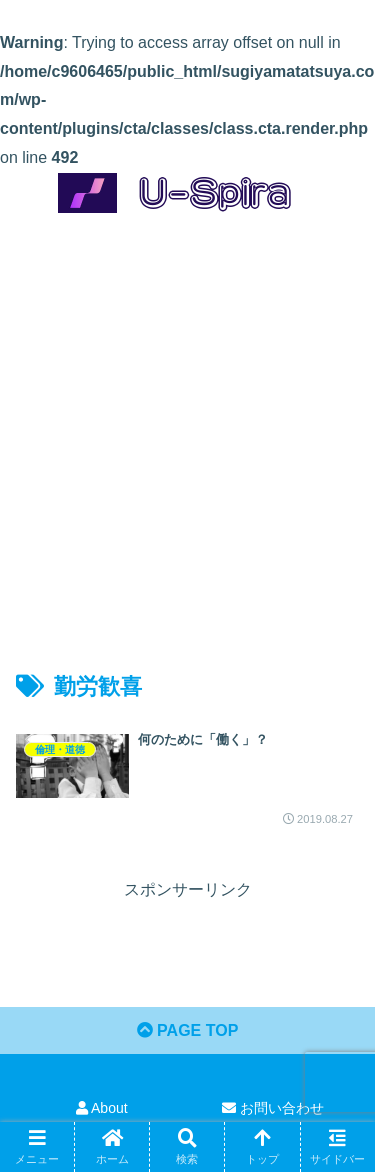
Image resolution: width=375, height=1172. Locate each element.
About (102, 1108)
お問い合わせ (273, 1108)
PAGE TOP (188, 1030)
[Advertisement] (187, 424)
